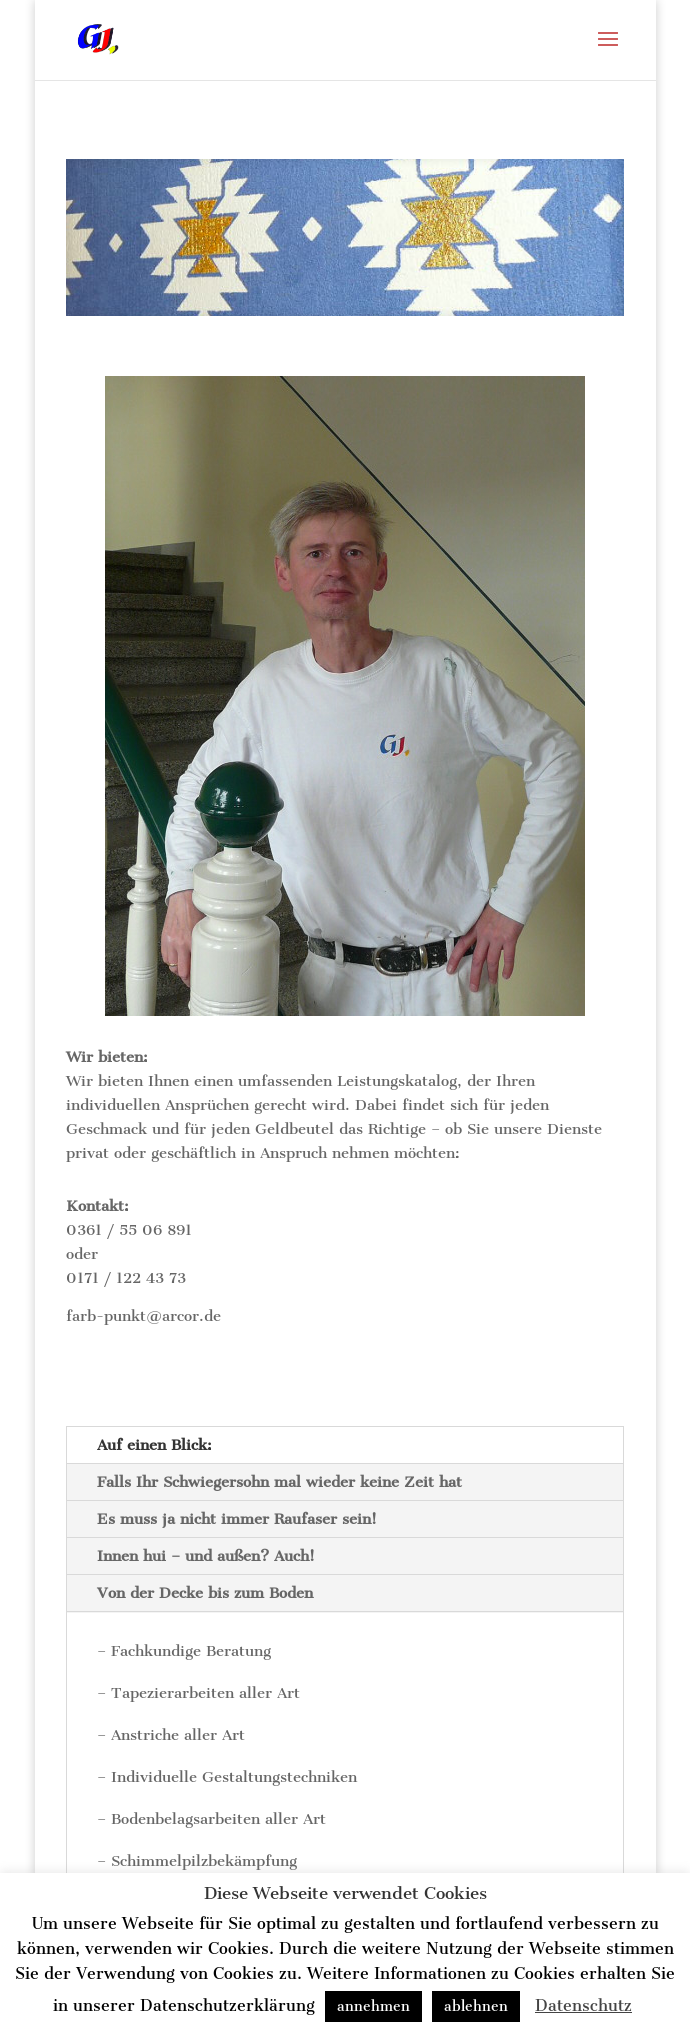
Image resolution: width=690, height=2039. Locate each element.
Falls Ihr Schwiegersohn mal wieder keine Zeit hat (279, 1482)
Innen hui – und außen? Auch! (206, 1556)
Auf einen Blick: (154, 1445)
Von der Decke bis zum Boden (205, 1593)
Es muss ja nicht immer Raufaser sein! (237, 1519)
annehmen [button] (373, 2006)
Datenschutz (583, 2005)
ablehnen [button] (476, 2006)
